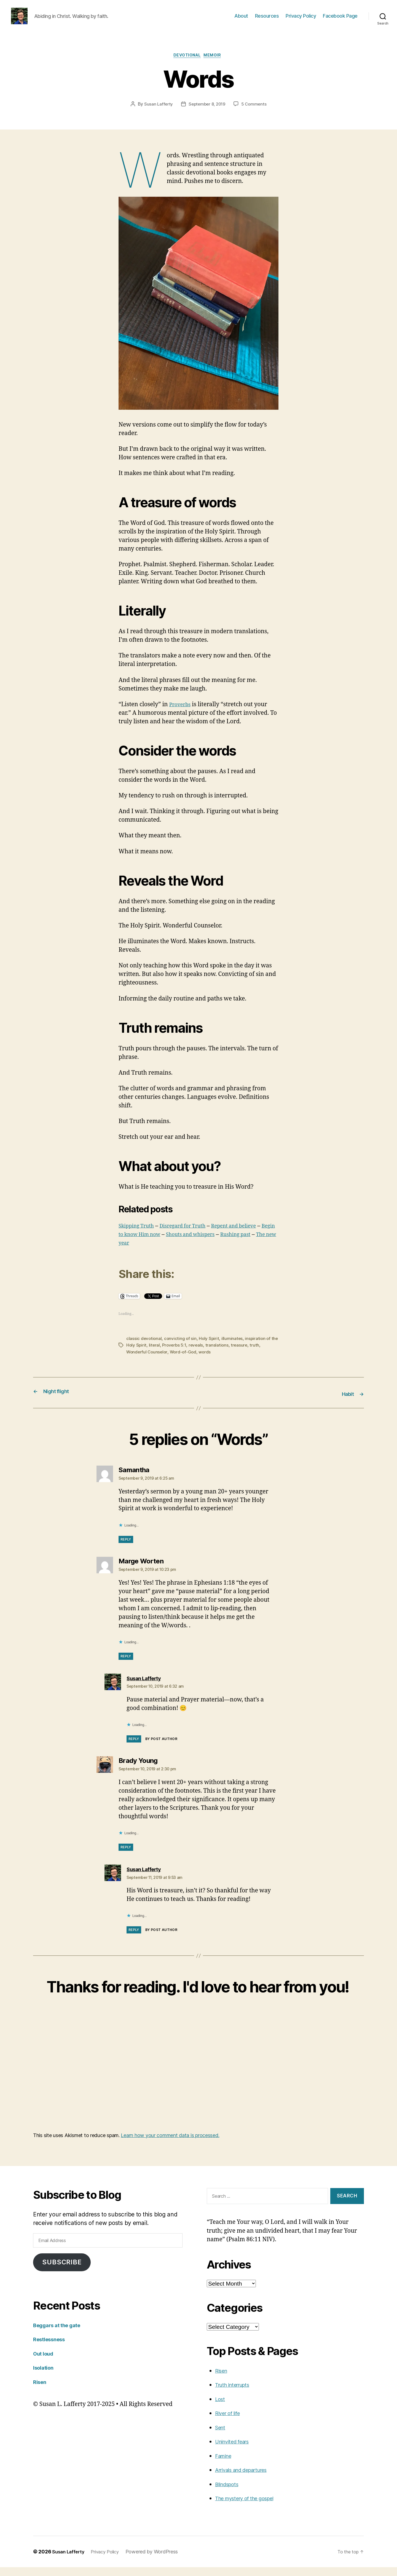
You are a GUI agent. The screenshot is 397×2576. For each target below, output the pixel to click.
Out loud (45, 2362)
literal (162, 1355)
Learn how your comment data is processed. (170, 2144)
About (241, 20)
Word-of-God (185, 1361)
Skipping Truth (139, 1235)
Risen (40, 2390)
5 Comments (256, 114)
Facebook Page (340, 20)
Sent (221, 2436)
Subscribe (61, 2271)
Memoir (216, 64)
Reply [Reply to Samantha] (125, 1548)
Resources (267, 20)
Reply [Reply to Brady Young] (125, 1856)
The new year (178, 1252)
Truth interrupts (236, 2393)
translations (227, 1355)
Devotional (187, 64)
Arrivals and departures (246, 2478)
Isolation (45, 2376)
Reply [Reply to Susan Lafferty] (133, 1748)
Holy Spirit (210, 1348)
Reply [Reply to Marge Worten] (125, 1665)
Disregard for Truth (192, 1235)
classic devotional (144, 1348)
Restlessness (51, 2348)
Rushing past (136, 1252)
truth (265, 1355)
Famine (225, 2464)
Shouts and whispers (222, 1244)
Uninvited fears (235, 2450)
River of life (230, 2422)
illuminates (234, 1348)
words (208, 1361)
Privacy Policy (301, 20)
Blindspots (229, 2492)
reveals (205, 1355)
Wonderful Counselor (147, 1361)
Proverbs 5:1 (183, 1355)
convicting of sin (181, 1348)
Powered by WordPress (158, 2560)
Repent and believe (251, 1235)
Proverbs (181, 714)
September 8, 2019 (207, 114)
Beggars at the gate (60, 2333)
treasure (249, 1355)
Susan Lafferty (156, 114)
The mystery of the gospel (250, 2507)
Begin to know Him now (156, 1244)
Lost (220, 2407)
